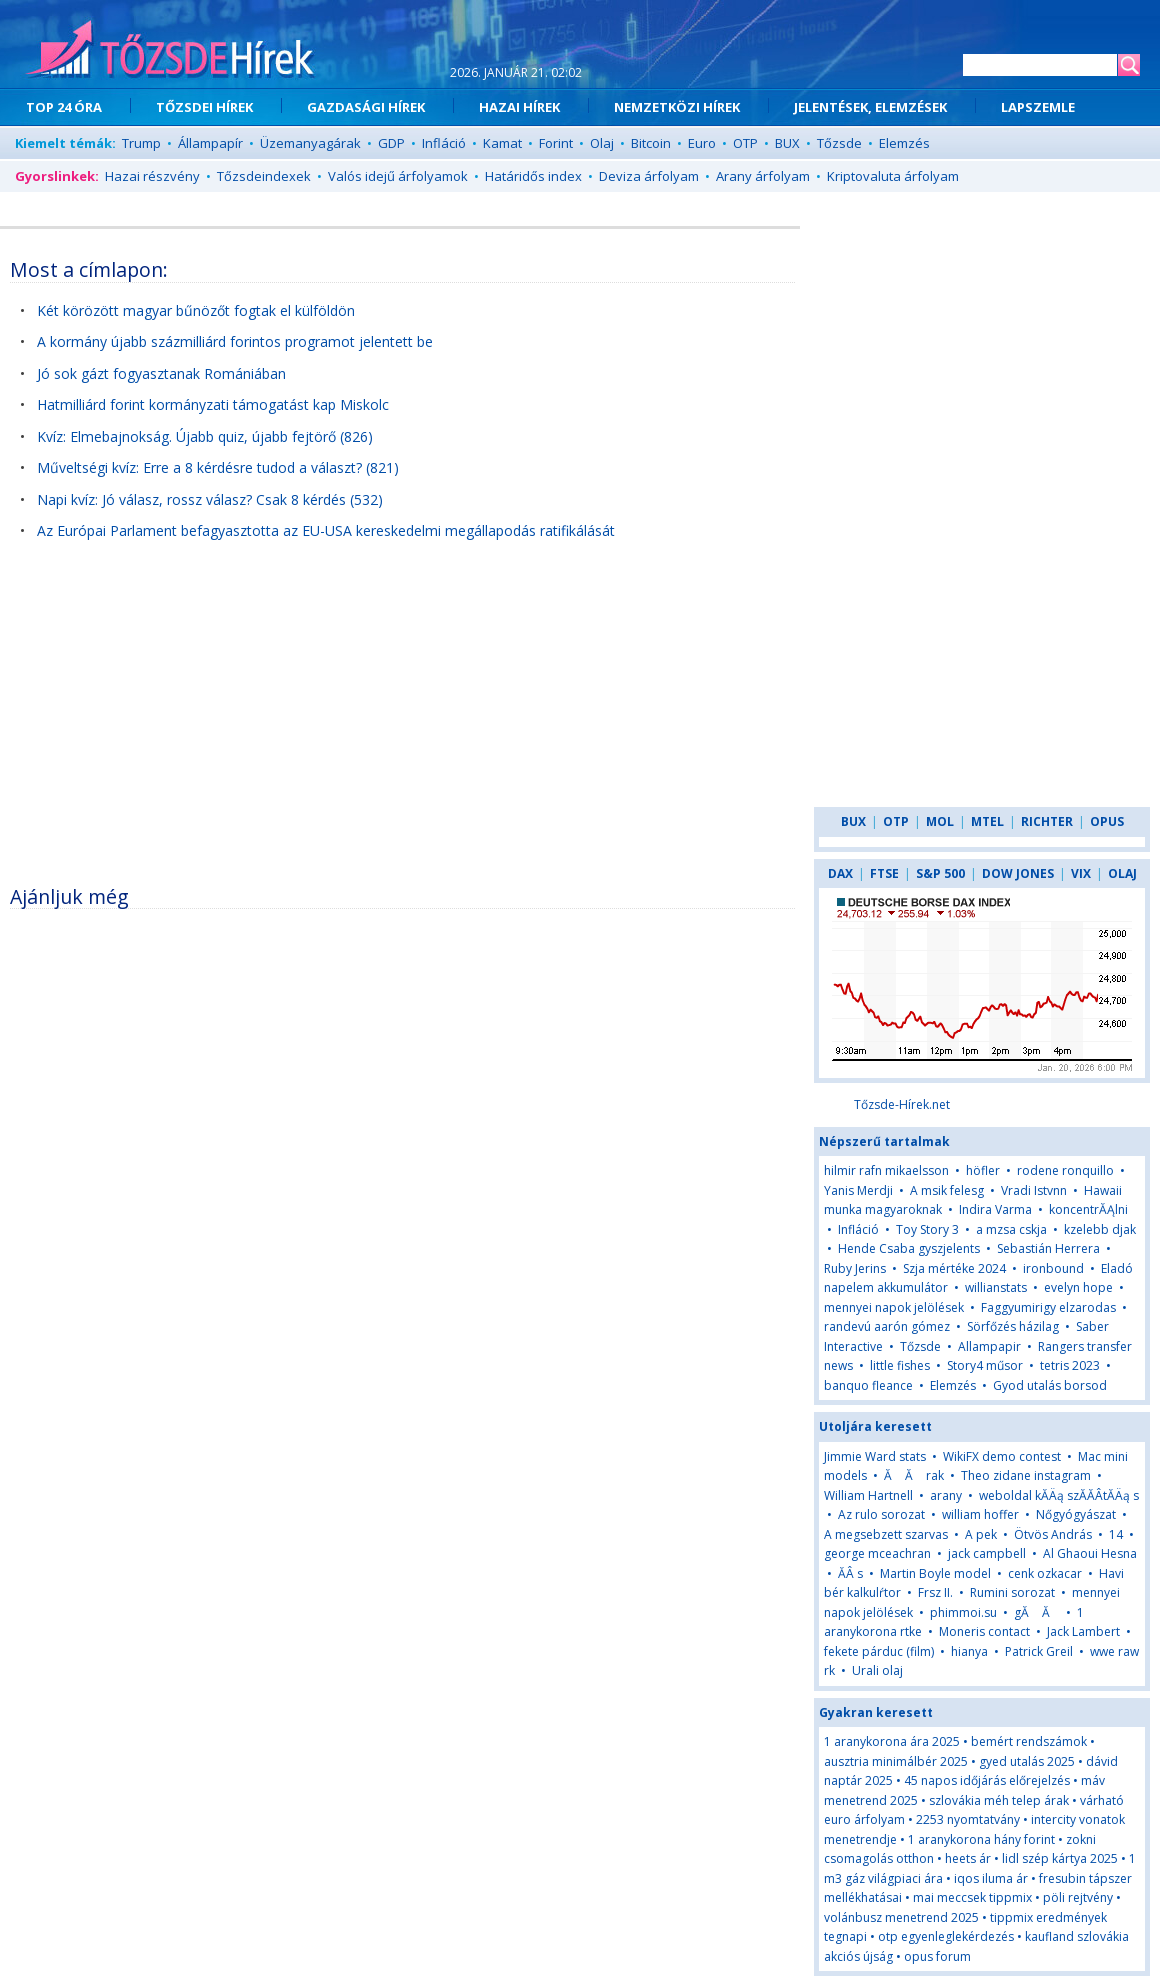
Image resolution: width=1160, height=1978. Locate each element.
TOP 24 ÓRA (64, 107)
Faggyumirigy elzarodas (1048, 1307)
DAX (840, 873)
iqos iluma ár (991, 1878)
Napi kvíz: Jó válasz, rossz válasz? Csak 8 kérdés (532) (210, 499)
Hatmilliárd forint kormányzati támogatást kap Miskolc (213, 404)
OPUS (1107, 821)
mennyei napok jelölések (894, 1307)
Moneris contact (984, 1631)
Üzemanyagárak (310, 143)
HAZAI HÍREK (519, 107)
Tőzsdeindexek (264, 176)
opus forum (937, 1956)
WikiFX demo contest (1002, 1456)
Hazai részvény (152, 176)
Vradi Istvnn (1034, 1190)
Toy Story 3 (927, 1229)
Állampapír (210, 143)
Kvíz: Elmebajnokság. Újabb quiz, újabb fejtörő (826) (205, 436)
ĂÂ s (850, 1573)
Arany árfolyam (763, 176)
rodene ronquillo (1065, 1170)
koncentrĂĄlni (1088, 1209)
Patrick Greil (1039, 1651)
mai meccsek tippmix (972, 1897)
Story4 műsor (985, 1365)
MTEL (987, 821)
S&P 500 (940, 873)
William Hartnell (868, 1495)
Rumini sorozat (1012, 1592)
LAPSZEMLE (1038, 107)
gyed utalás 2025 (1027, 1761)
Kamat (502, 143)
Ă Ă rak (914, 1475)
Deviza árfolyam (649, 176)
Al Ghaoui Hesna (1090, 1553)
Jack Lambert (1083, 1631)
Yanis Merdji (858, 1190)
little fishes (900, 1365)
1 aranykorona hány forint (981, 1839)
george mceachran (877, 1553)
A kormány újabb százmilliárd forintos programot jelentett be (235, 341)
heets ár (968, 1858)
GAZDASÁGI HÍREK (366, 107)
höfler (983, 1170)
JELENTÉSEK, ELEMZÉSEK (870, 107)
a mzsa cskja (1011, 1229)
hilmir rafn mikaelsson (886, 1170)
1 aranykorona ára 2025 (892, 1741)
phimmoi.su (963, 1612)
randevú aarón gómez (887, 1326)
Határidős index (533, 176)
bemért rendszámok (1029, 1741)
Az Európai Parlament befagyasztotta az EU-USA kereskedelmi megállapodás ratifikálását (326, 530)
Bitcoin (651, 143)
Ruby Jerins (855, 1268)
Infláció (444, 143)
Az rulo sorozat (881, 1514)
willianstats (996, 1287)
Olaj (602, 143)
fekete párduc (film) (879, 1651)
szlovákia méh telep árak (999, 1800)
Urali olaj (877, 1670)
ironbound (1053, 1268)
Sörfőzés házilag (1013, 1326)
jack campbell (987, 1553)
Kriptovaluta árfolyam (893, 176)
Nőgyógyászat (1076, 1514)
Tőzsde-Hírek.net (902, 1104)
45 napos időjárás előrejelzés (987, 1780)
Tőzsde (839, 143)
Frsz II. (935, 1592)
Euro (702, 143)
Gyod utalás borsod (1050, 1385)
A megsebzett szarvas (886, 1534)
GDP (391, 143)
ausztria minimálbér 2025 (896, 1761)
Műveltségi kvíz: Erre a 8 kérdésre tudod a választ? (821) (218, 467)
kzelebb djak (1100, 1229)
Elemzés (904, 143)
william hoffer (980, 1514)
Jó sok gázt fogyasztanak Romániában (161, 373)
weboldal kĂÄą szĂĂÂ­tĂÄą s (1059, 1495)
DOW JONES (1018, 873)
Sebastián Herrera (1048, 1248)
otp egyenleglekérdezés (946, 1936)
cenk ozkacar (1045, 1573)
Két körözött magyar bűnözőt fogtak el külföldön (196, 310)
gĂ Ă (1038, 1612)
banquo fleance (868, 1385)
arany (947, 1495)
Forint (556, 143)
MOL (940, 821)
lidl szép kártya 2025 (1060, 1858)
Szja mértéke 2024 (954, 1268)
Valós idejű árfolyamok (398, 176)
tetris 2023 (1070, 1365)
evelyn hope (1078, 1287)
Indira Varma (995, 1209)
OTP (745, 143)
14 (1116, 1534)
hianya (969, 1651)
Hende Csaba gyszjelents (909, 1248)
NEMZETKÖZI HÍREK (677, 107)
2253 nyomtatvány (968, 1819)
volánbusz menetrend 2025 (901, 1917)
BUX (787, 143)
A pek (981, 1534)
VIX (1081, 873)
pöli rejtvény (1078, 1897)
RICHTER (1047, 821)
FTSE (884, 873)
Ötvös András (1053, 1534)
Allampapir (989, 1346)
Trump (141, 143)
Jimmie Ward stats (875, 1456)
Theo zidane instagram (1026, 1475)
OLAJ (1122, 873)
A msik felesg (947, 1190)
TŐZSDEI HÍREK (204, 107)
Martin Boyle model (935, 1573)
